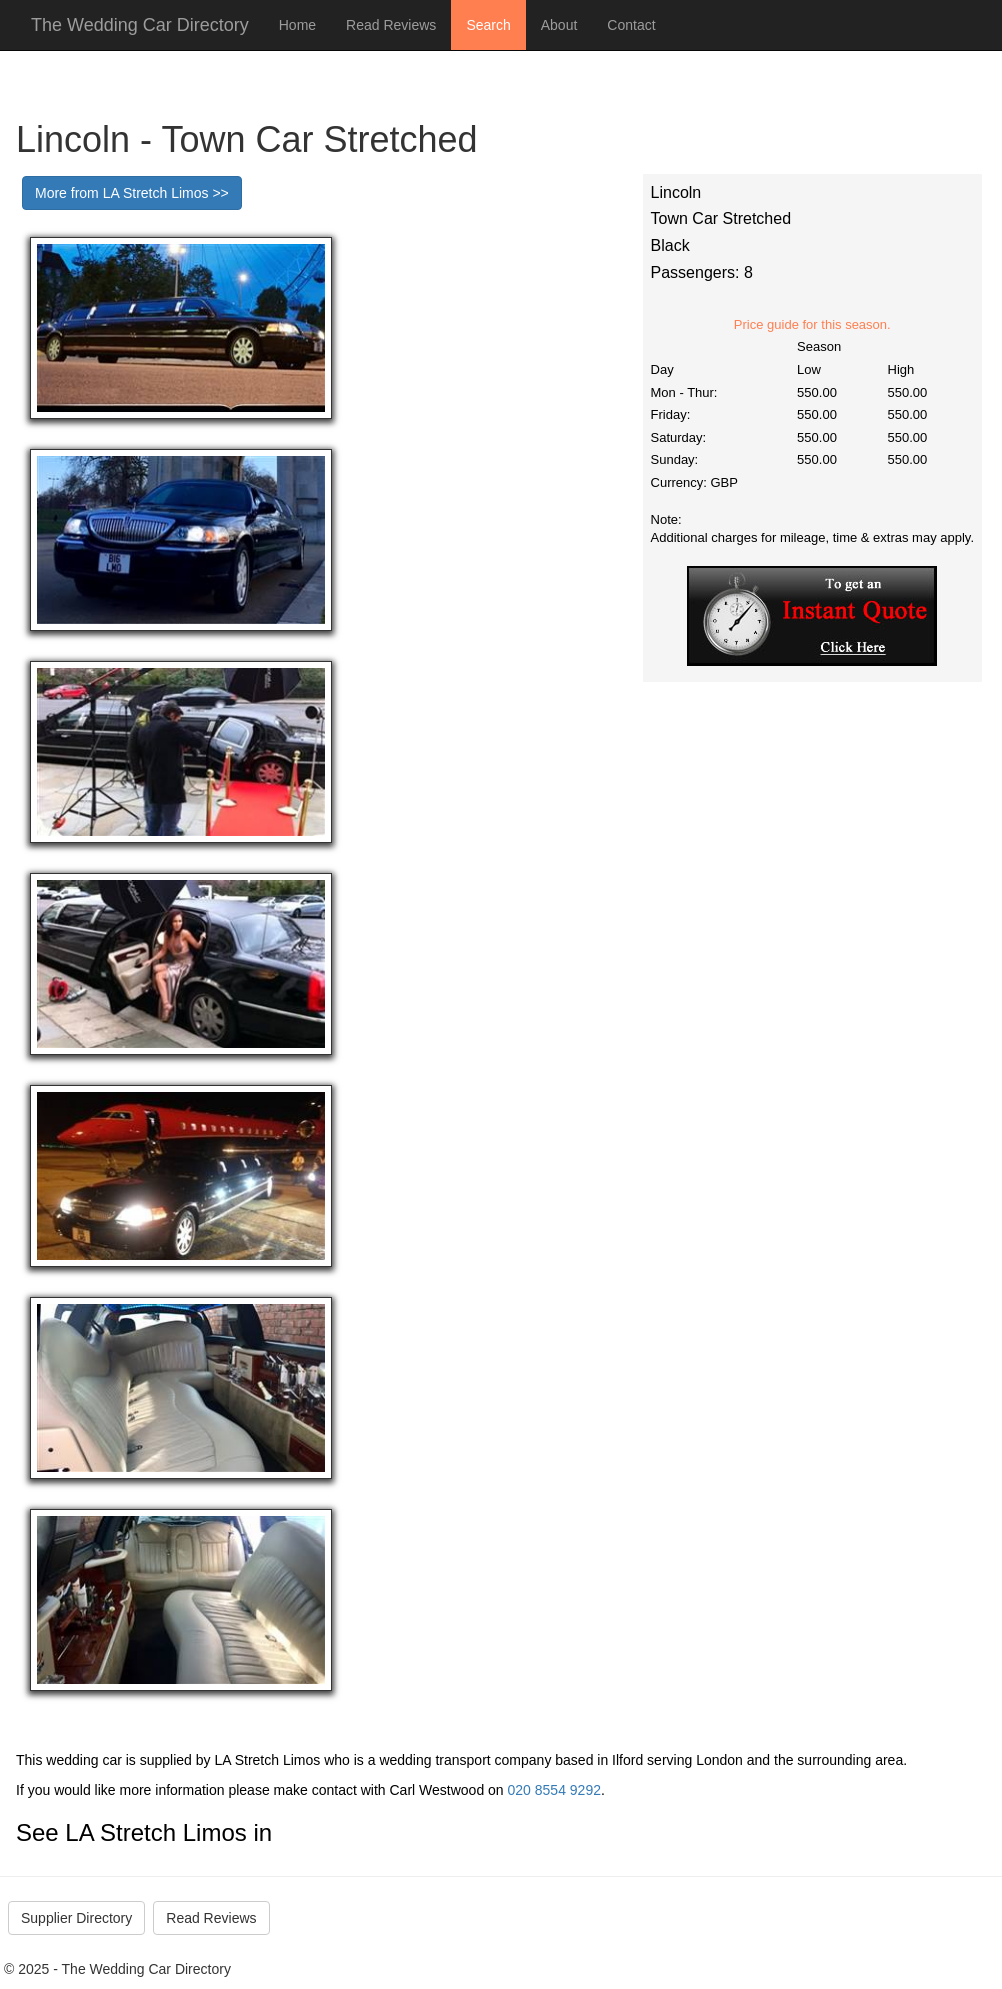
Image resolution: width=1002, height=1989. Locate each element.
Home (297, 25)
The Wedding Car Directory (140, 25)
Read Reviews (391, 25)
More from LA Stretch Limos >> (132, 193)
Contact (631, 25)
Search (488, 25)
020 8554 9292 (554, 1790)
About (559, 25)
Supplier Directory (76, 1918)
